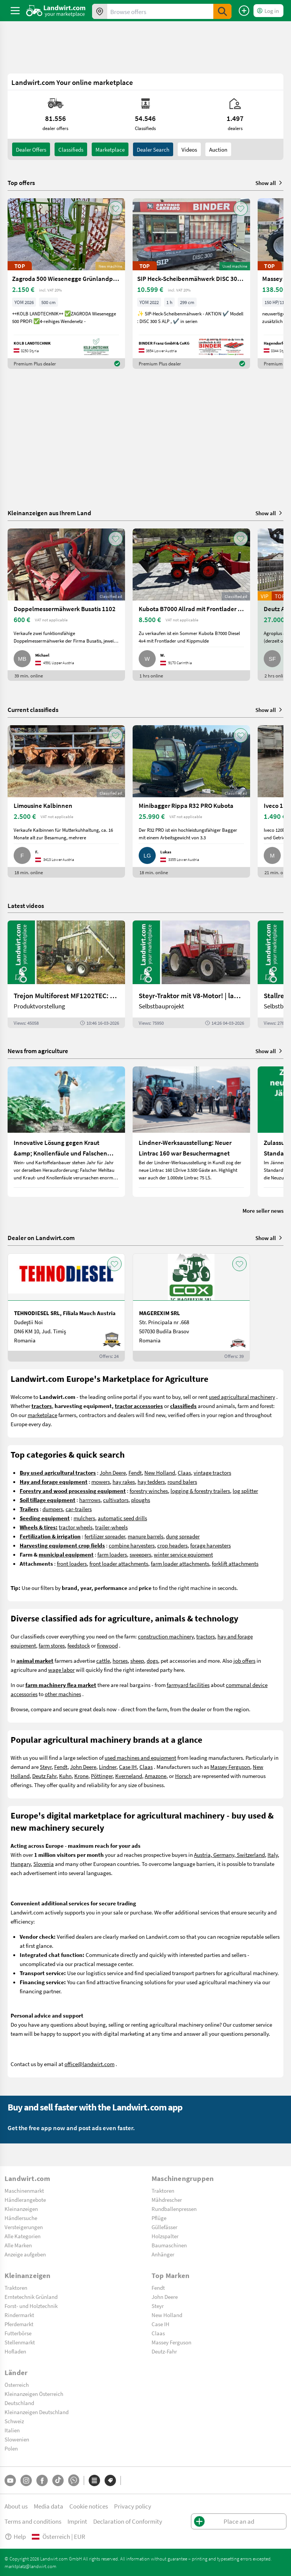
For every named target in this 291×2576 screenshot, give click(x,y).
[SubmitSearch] (222, 11)
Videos (189, 149)
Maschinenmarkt (24, 2190)
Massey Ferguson (230, 1766)
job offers (244, 1660)
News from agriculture (38, 1050)
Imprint (77, 2521)
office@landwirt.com (89, 2064)
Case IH (128, 1766)
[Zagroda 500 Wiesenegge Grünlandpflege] (66, 283)
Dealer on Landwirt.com (41, 1238)
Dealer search (153, 149)
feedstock (78, 1645)
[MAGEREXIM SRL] (191, 1307)
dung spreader (183, 1536)
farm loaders (112, 1554)
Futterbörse (18, 2333)
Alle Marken (18, 2245)
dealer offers (31, 149)
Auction (218, 149)
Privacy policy (132, 2506)
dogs (152, 1660)
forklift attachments (235, 1563)
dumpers (52, 1509)
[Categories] (94, 2480)
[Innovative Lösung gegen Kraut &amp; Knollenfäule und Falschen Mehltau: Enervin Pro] (66, 1131)
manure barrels (145, 1536)
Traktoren (163, 2190)
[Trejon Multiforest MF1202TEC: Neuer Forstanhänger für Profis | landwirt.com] (66, 974)
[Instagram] (26, 2480)
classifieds (70, 149)
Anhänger (163, 2254)
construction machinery (166, 1636)
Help (15, 2536)
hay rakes (124, 1481)
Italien (12, 2430)
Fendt (135, 1472)
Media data (48, 2506)
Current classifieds (33, 709)
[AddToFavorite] (115, 208)
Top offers (21, 183)
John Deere (113, 1472)
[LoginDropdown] (268, 10)
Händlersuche (21, 2218)
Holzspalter (165, 2236)
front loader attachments (118, 1563)
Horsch (183, 1776)
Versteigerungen (24, 2227)
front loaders (72, 1563)
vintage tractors (212, 1472)
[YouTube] (10, 2480)
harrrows (89, 1500)
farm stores (52, 1645)
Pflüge (159, 2218)
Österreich (17, 2384)
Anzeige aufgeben (25, 2254)
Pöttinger (102, 1776)
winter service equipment (183, 1554)
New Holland (159, 1472)
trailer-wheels (111, 1527)
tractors (205, 1636)
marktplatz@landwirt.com (30, 2566)
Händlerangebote (25, 2199)
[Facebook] (42, 2480)
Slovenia (43, 1863)
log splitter (245, 1490)
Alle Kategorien (23, 2236)
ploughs (140, 1500)
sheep (137, 1660)
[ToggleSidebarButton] (15, 11)
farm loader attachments (180, 1563)
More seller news (262, 1210)
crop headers (172, 1545)
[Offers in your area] (99, 11)
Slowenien (17, 2439)
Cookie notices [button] (88, 2506)
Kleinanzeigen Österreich (34, 2393)
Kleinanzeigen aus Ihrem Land (49, 512)
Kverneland (128, 1776)
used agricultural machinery (242, 1396)
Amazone (155, 1776)
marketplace (42, 1415)
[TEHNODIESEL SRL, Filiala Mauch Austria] (66, 1307)
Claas (184, 1472)
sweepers (140, 1554)
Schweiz (14, 2421)
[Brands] (110, 2480)
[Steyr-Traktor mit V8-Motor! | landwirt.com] (191, 974)
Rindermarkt (19, 2315)
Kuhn (65, 1776)
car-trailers (79, 1509)
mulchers (84, 1518)
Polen (11, 2448)
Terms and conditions (33, 2521)
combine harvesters (132, 1545)
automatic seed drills (122, 1518)
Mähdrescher (167, 2199)
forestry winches (149, 1490)
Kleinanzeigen (21, 2208)
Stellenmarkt (20, 2342)
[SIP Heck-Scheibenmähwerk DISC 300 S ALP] (191, 283)
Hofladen (15, 2351)
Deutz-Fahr (164, 2351)
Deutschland (19, 2403)
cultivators (115, 1500)
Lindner (107, 1766)
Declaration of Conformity (127, 2521)
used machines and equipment (140, 1757)
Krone (81, 1776)
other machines (63, 1694)
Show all (269, 183)
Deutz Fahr (44, 1776)
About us (16, 2506)
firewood (107, 1645)
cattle (103, 1660)
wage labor (61, 1669)
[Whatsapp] (73, 2480)
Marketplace (110, 149)
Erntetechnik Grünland (31, 2296)
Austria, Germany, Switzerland (229, 1854)
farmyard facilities (188, 1685)
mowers (100, 1481)
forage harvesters (210, 1545)
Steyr (46, 1766)
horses (120, 1660)
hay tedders (151, 1481)
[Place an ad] (244, 10)
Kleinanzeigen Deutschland (37, 2412)
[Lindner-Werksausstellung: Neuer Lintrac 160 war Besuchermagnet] (191, 1131)
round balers (182, 1481)
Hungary (21, 1863)
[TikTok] (58, 2480)
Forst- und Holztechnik (31, 2305)
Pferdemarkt (19, 2324)
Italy (273, 1854)
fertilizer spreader (104, 1536)
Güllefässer (164, 2227)
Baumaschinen (169, 2245)
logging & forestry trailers (200, 1490)
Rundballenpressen (174, 2208)
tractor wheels (75, 1527)
